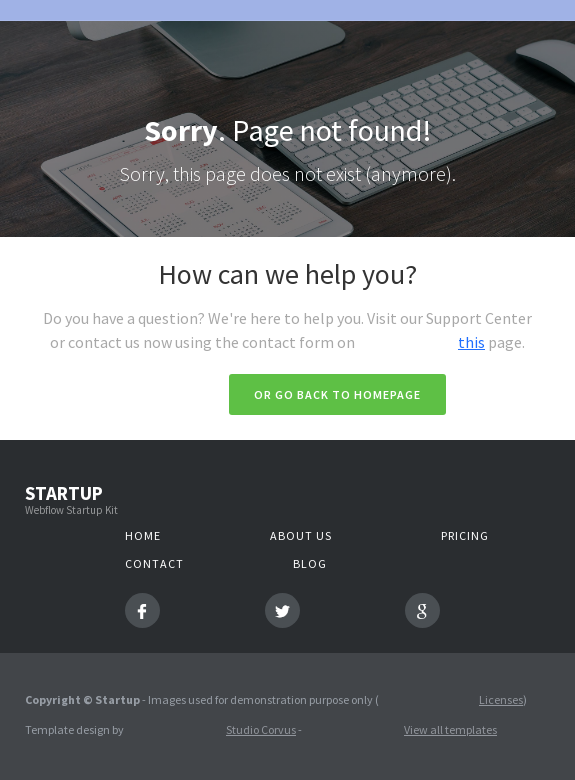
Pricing (465, 535)
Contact (154, 563)
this (471, 342)
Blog (310, 563)
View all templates (450, 729)
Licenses (501, 699)
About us (301, 535)
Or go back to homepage (337, 394)
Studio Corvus (261, 729)
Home (143, 535)
